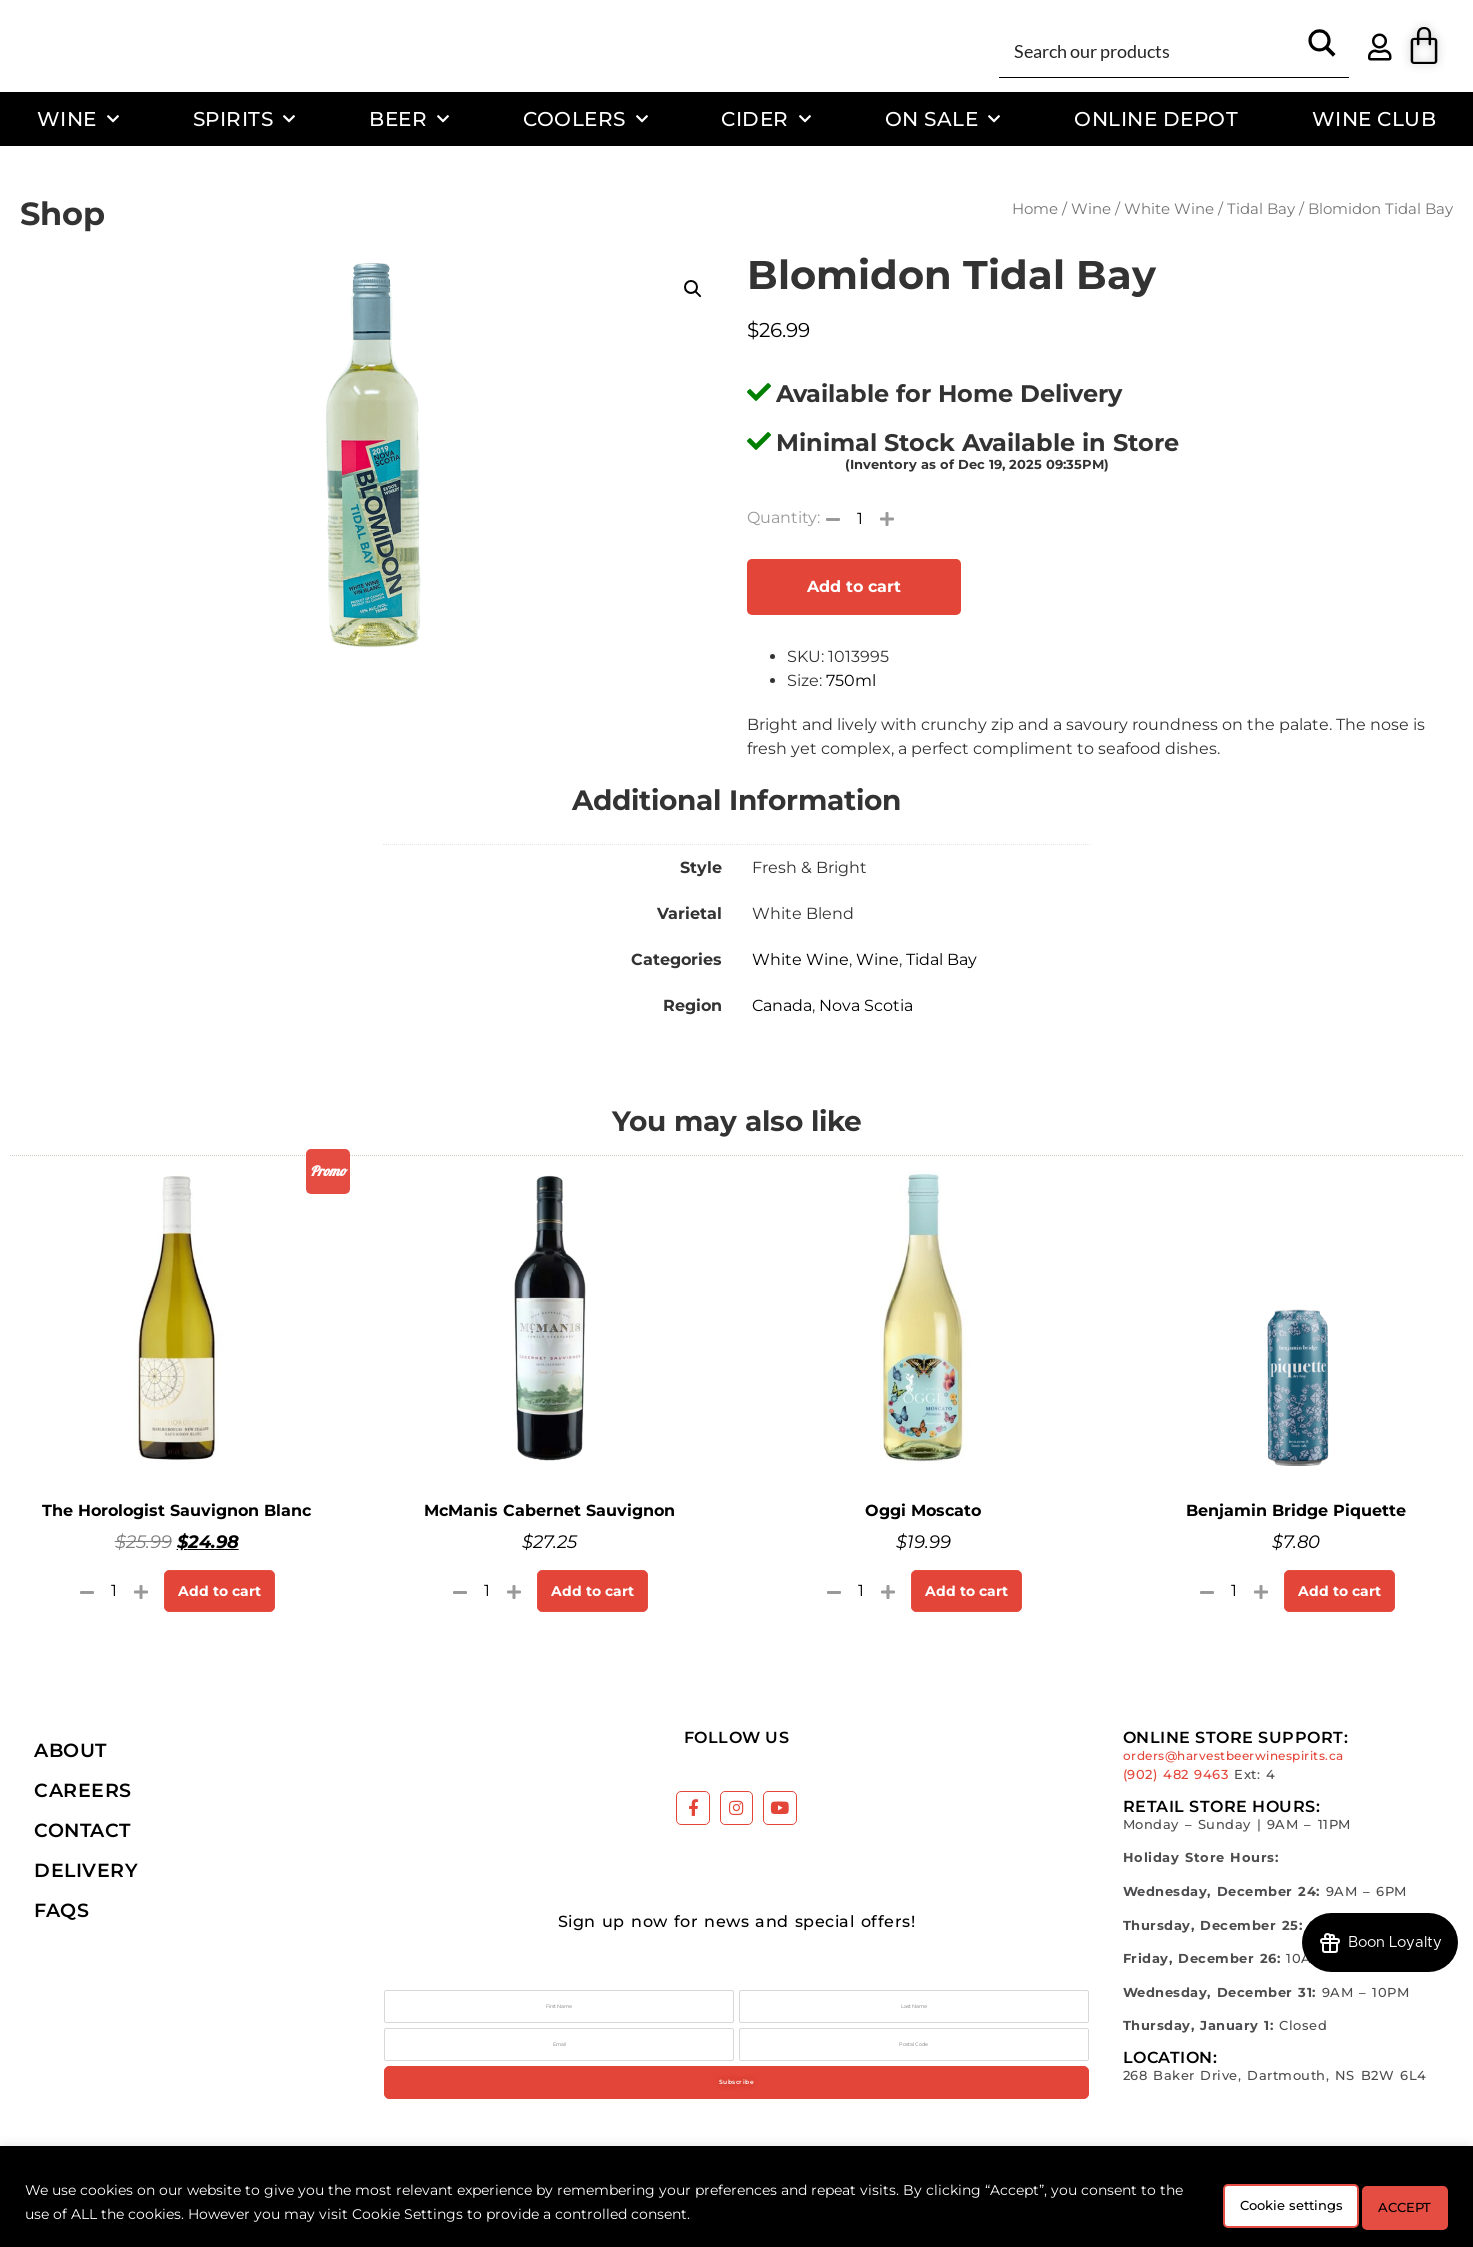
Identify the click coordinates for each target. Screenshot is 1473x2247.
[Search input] (1151, 50)
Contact (82, 1830)
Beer (409, 119)
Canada (782, 1005)
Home (1035, 209)
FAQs (61, 1910)
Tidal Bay (1261, 209)
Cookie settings (1240, 2206)
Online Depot (1156, 118)
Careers (83, 1790)
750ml (851, 680)
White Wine (1169, 209)
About (70, 1750)
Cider (766, 119)
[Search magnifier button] (1322, 50)
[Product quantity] (860, 518)
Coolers (585, 119)
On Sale (943, 119)
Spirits (244, 119)
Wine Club (1374, 118)
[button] (693, 289)
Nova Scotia (866, 1005)
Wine (78, 119)
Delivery (86, 1870)
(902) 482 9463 (1176, 1774)
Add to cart (854, 586)
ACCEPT (1391, 2206)
